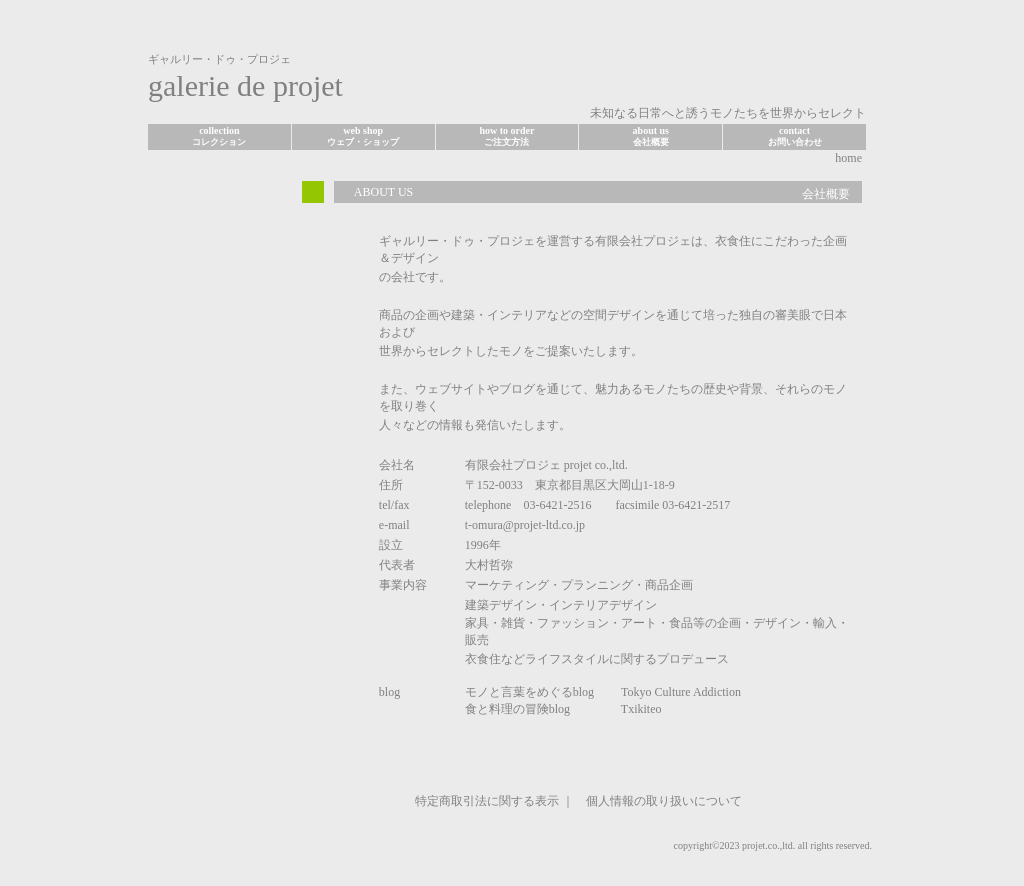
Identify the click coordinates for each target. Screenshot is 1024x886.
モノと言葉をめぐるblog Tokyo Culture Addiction (603, 692)
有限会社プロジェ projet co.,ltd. (546, 465)
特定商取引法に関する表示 (487, 801)
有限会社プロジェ (643, 241)
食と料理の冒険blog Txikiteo (563, 709)
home (848, 158)
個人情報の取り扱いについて (664, 801)
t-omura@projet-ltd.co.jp (525, 525)
